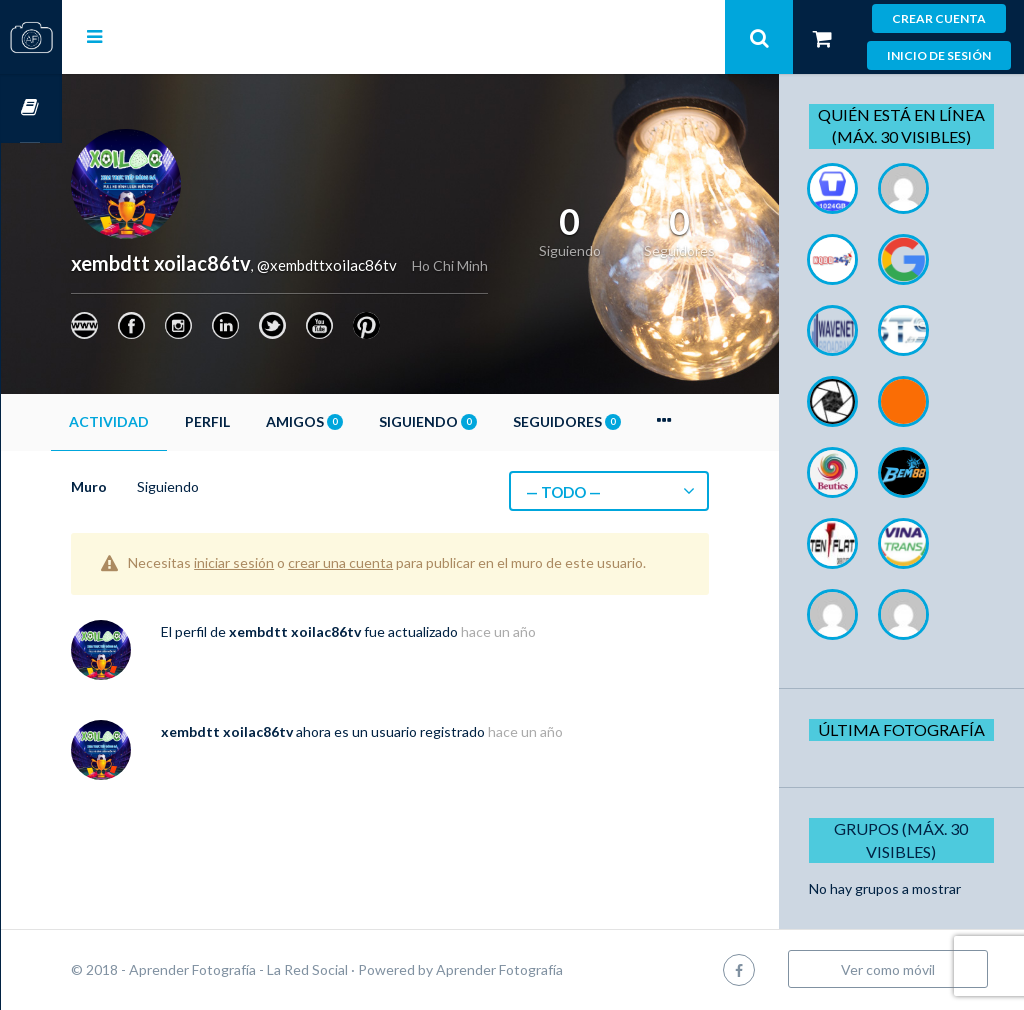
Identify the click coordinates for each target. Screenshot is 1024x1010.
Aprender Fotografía (560, 969)
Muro (150, 486)
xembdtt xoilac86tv (356, 650)
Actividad (170, 421)
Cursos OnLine (31, 108)
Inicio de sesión (939, 55)
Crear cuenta (939, 18)
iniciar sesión (295, 562)
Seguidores (628, 421)
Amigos (365, 421)
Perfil (268, 421)
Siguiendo (489, 421)
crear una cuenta (401, 562)
